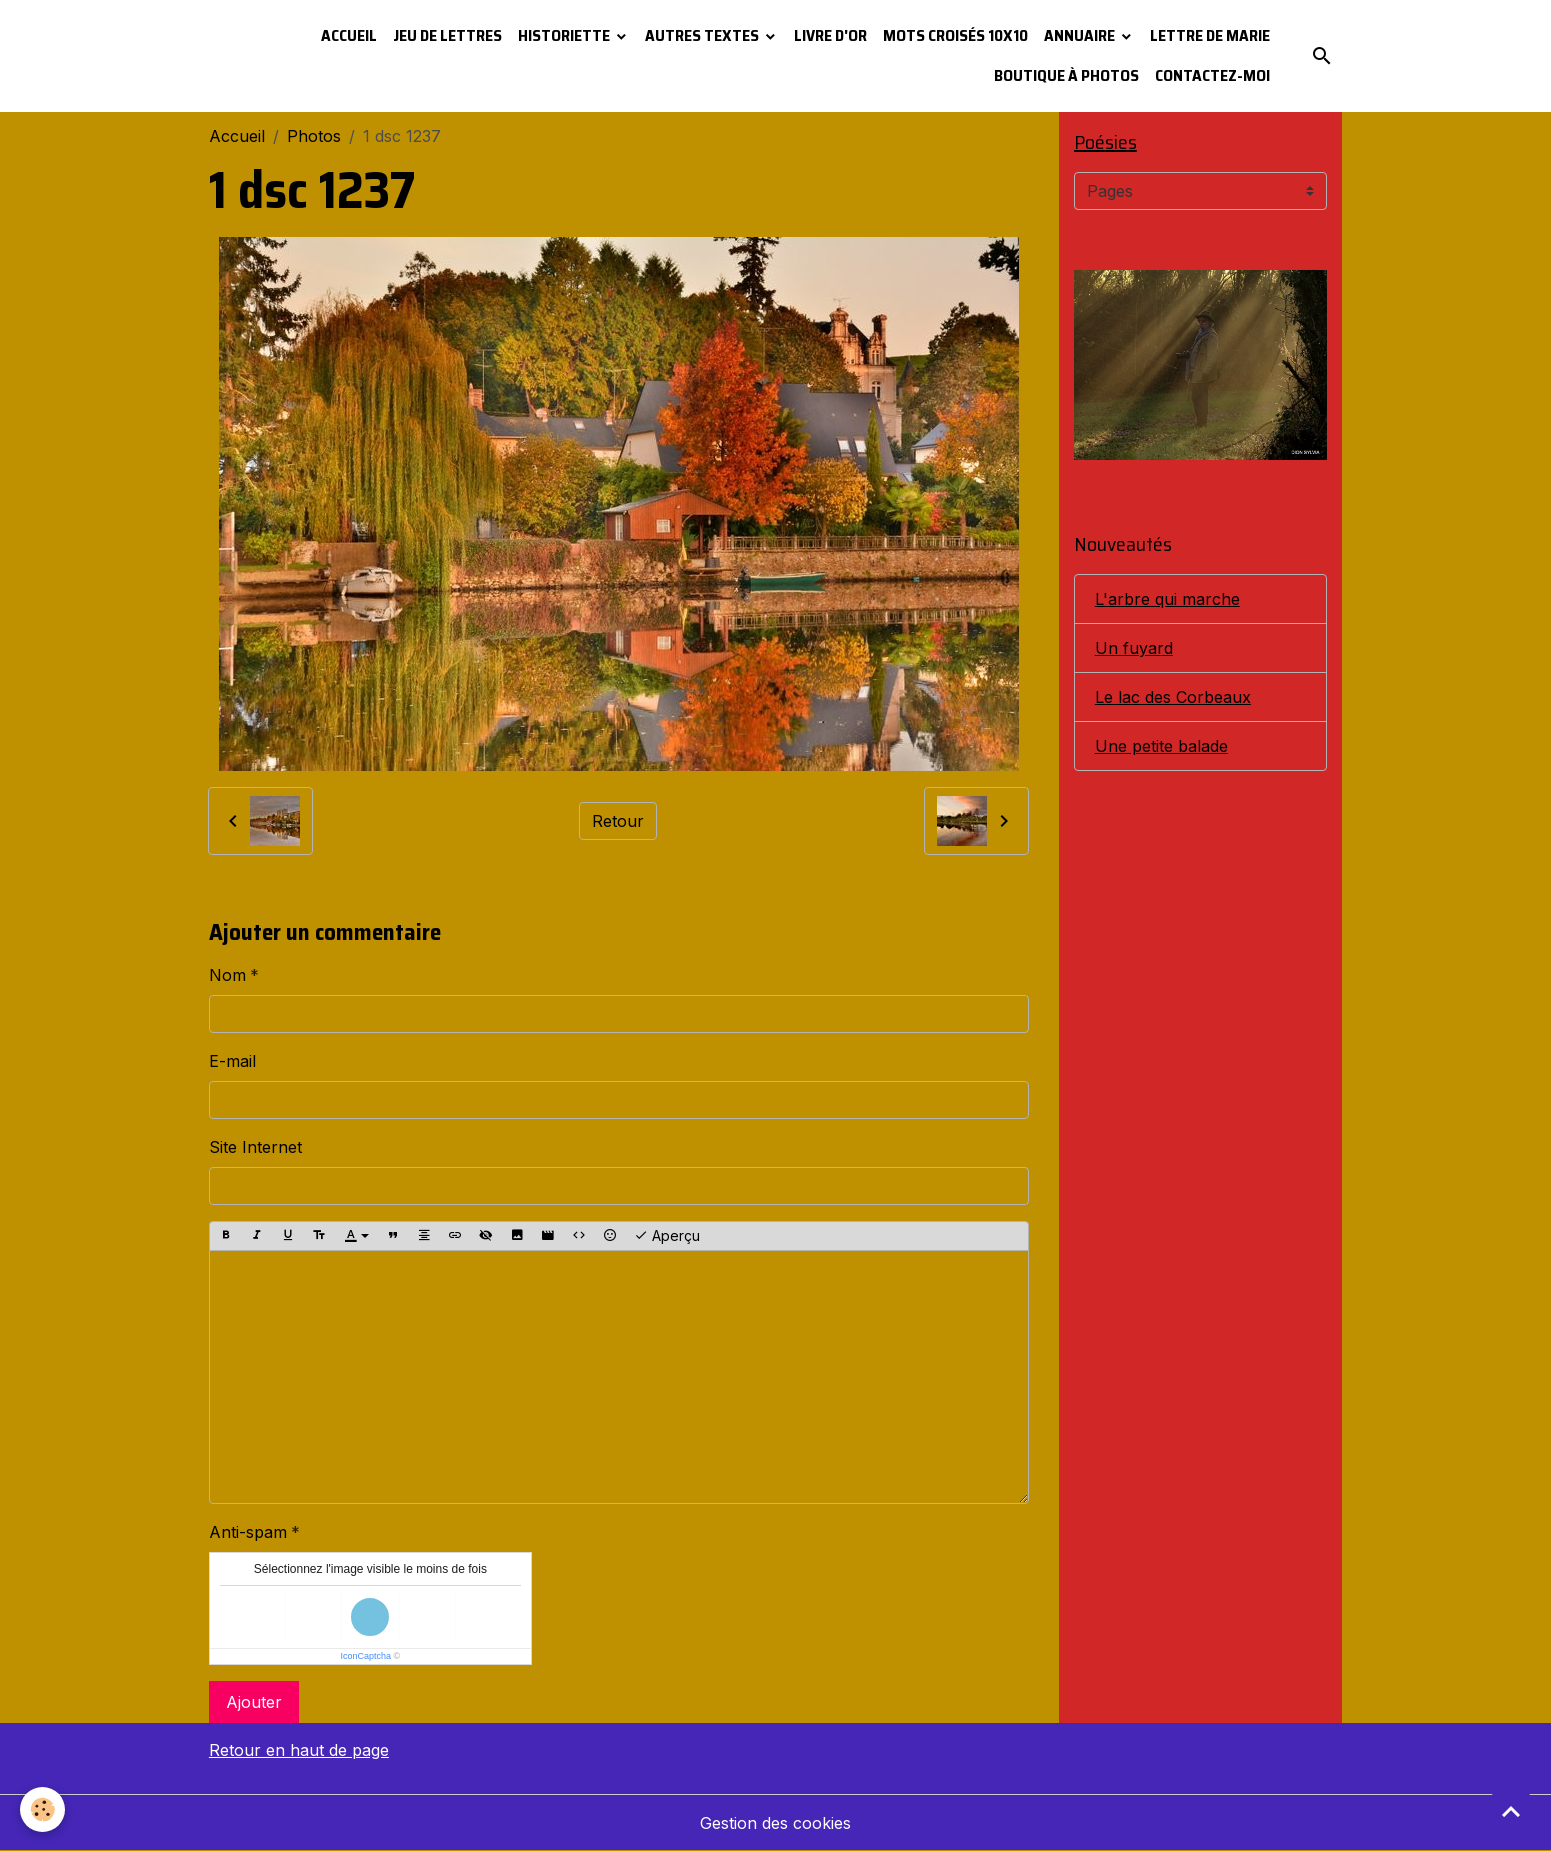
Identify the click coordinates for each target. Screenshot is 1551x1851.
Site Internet (255, 1147)
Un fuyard (1134, 648)
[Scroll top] (1511, 1811)
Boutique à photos (1066, 75)
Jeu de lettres (447, 35)
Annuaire (1081, 35)
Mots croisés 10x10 (955, 35)
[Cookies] (42, 1809)
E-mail (232, 1061)
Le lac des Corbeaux (1173, 697)
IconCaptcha (366, 1656)
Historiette (565, 35)
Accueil (349, 35)
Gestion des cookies (775, 1823)
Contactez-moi (1212, 75)
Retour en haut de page (299, 1750)
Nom (227, 975)
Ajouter (254, 1702)
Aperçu (667, 1236)
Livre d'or (830, 35)
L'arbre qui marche (1167, 599)
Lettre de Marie (1210, 35)
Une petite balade (1161, 746)
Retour (618, 821)
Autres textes (703, 35)
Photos (314, 136)
